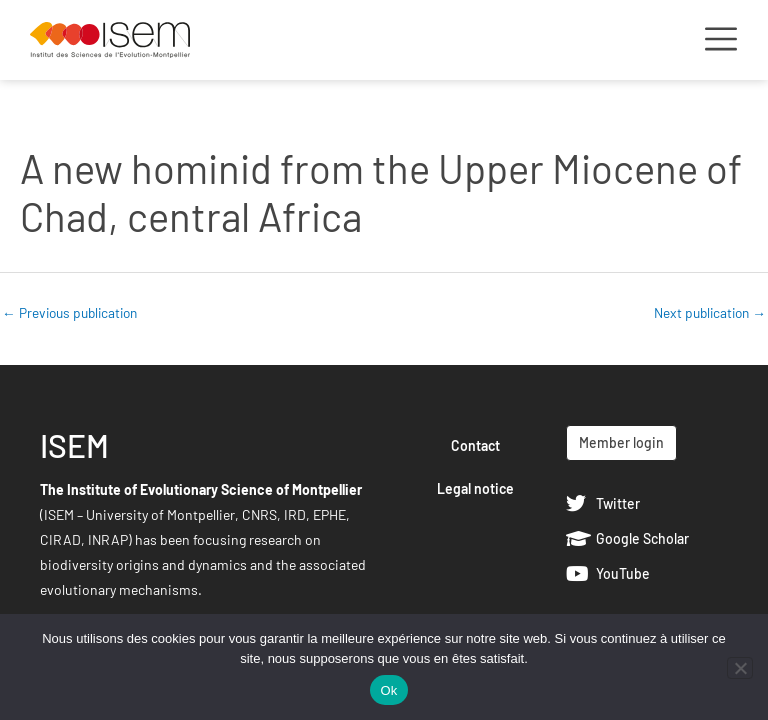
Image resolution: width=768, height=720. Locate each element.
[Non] (740, 668)
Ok (388, 690)
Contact (475, 445)
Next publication (710, 312)
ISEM (74, 445)
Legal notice (475, 488)
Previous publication (69, 312)
